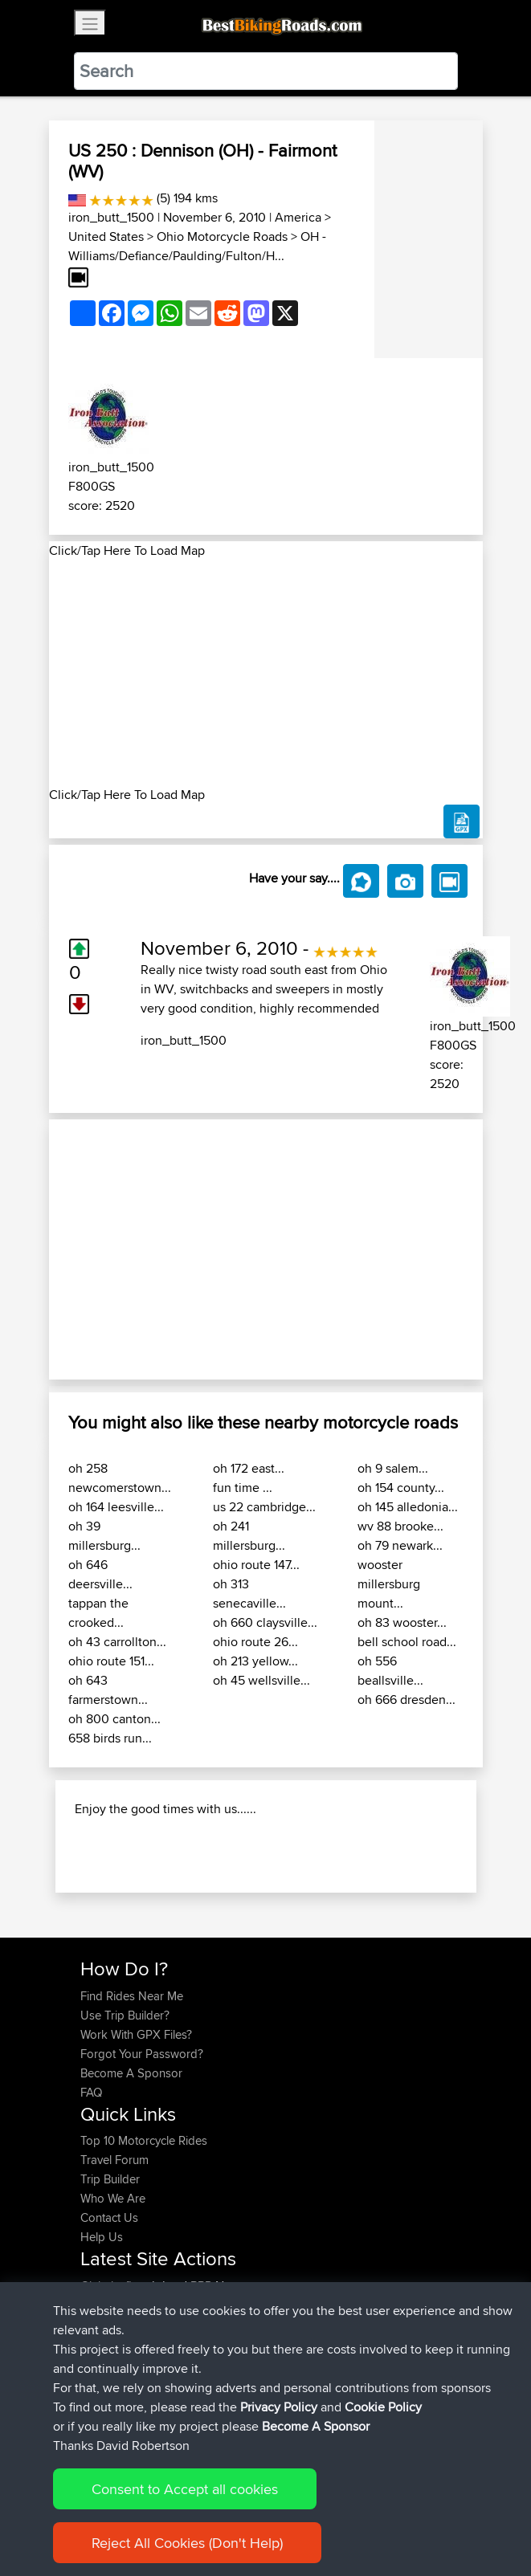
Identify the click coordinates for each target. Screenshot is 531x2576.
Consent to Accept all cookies (185, 2489)
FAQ (91, 2092)
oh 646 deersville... (100, 1574)
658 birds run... (110, 1738)
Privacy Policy (278, 2407)
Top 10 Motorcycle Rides (143, 2140)
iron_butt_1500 (111, 217)
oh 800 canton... (114, 1719)
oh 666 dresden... (406, 1699)
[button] (81, 1249)
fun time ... (242, 1487)
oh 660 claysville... (265, 1622)
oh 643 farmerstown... (108, 1690)
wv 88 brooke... (400, 1526)
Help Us (101, 2236)
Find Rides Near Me (131, 1995)
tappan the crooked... (98, 1613)
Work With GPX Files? (136, 2034)
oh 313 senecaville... (249, 1593)
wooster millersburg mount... (388, 1583)
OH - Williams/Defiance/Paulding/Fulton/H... (197, 246)
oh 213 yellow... (255, 1661)
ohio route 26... (255, 1641)
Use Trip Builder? (125, 2015)
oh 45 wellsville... (261, 1680)
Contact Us (109, 2217)
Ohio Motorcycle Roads (222, 236)
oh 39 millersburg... (104, 1536)
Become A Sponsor (131, 2072)
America (298, 217)
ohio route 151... (111, 1661)
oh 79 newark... (400, 1545)
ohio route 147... (256, 1564)
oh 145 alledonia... (407, 1507)
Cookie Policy (383, 2407)
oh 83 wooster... (402, 1622)
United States (106, 236)
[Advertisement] (266, 672)
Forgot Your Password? (141, 2053)
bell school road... (406, 1641)
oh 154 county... (400, 1487)
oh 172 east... (248, 1468)
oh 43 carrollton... (117, 1641)
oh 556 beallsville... (390, 1670)
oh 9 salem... (392, 1468)
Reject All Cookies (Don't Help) (187, 2543)
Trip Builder (110, 2178)
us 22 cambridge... (264, 1507)
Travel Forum (114, 2159)
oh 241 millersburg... (249, 1536)
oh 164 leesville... (116, 1507)
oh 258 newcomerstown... (119, 1478)
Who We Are (112, 2198)
